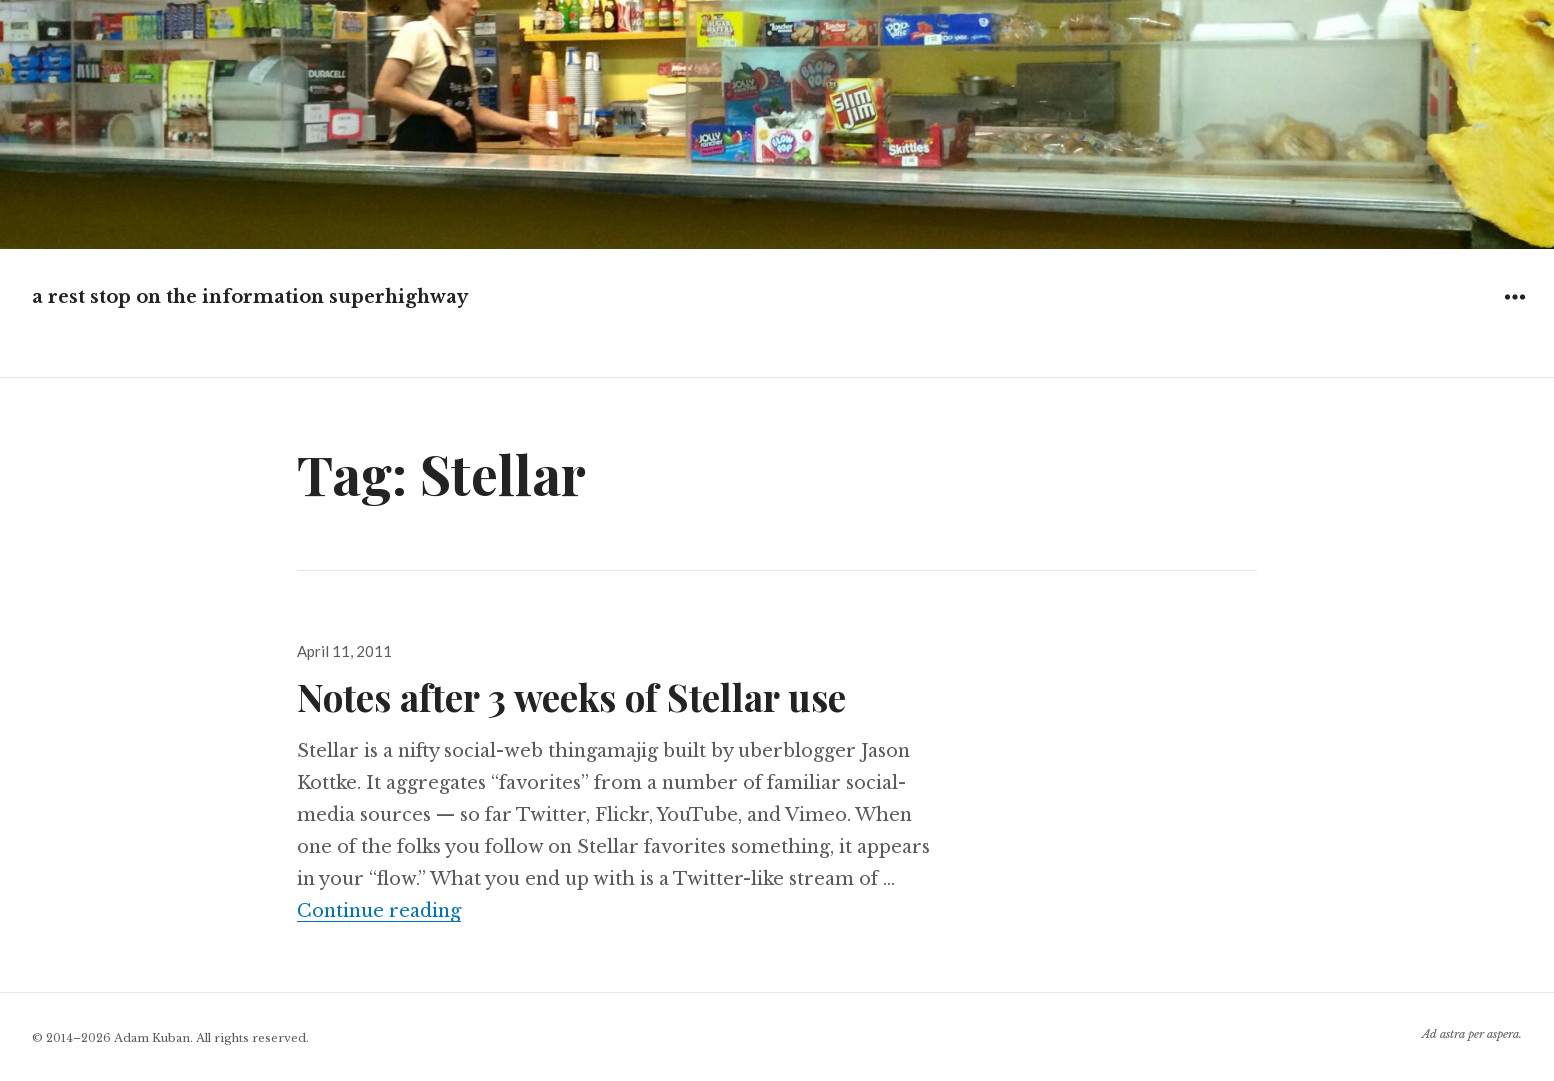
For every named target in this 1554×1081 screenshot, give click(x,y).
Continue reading (379, 911)
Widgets (1514, 311)
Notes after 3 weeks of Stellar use (571, 696)
